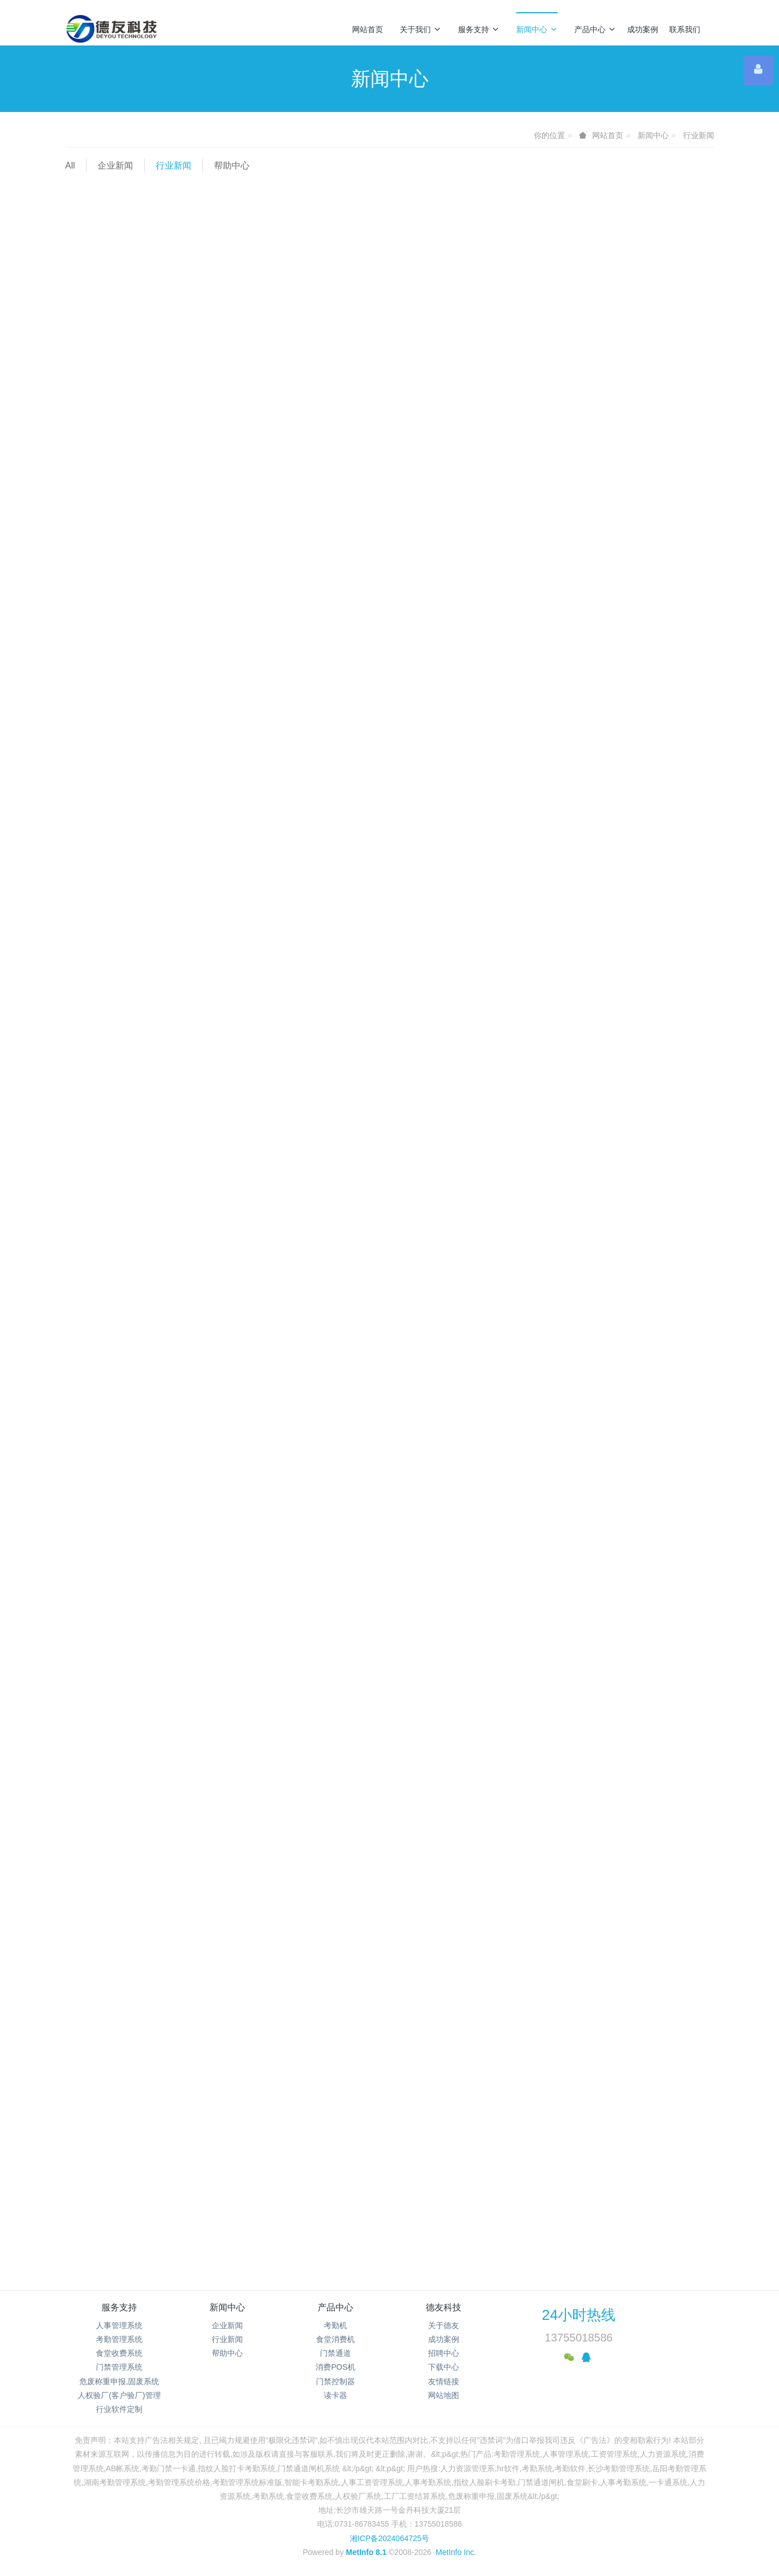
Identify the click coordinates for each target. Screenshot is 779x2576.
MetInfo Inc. (456, 2552)
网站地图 (443, 2395)
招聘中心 (443, 2353)
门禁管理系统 (119, 2367)
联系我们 (684, 29)
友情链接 (443, 2381)
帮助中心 (232, 165)
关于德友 (443, 2325)
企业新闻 (115, 165)
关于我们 (420, 29)
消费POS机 (335, 2367)
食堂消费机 (335, 2339)
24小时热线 (578, 2315)
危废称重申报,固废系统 (119, 2381)
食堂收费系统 (119, 2353)
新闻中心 (537, 29)
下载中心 (443, 2367)
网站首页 (367, 29)
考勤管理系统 (119, 2339)
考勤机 (335, 2325)
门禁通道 (335, 2353)
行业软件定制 (119, 2409)
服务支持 (479, 29)
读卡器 (335, 2395)
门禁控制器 (335, 2381)
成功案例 (642, 29)
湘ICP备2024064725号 (389, 2538)
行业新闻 (698, 135)
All (70, 165)
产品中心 (595, 29)
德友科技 (443, 2307)
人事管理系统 (119, 2325)
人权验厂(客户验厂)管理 (119, 2395)
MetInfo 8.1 (366, 2552)
